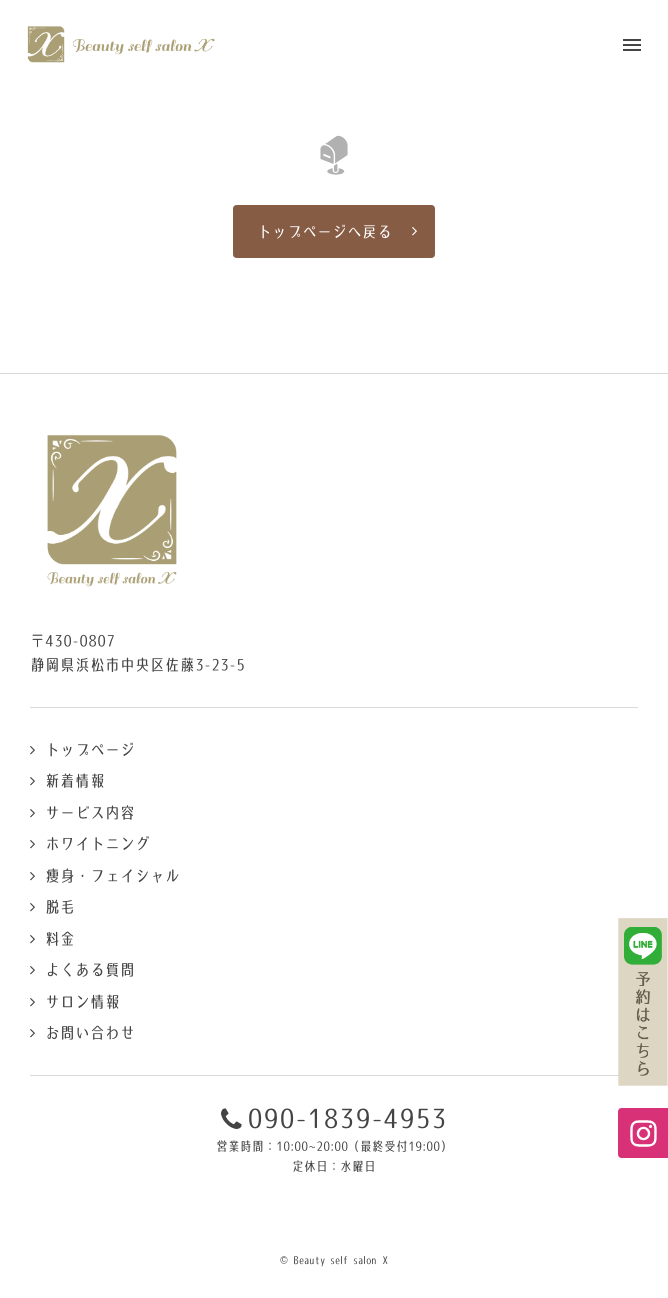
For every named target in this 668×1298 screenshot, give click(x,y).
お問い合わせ (90, 1032)
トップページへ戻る (324, 231)
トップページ (90, 749)
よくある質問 (90, 969)
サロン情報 (82, 1001)
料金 (60, 938)
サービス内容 (90, 812)
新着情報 (75, 780)
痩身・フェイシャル (112, 875)
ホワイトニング (97, 843)
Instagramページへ (643, 1133)
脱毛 (60, 906)
